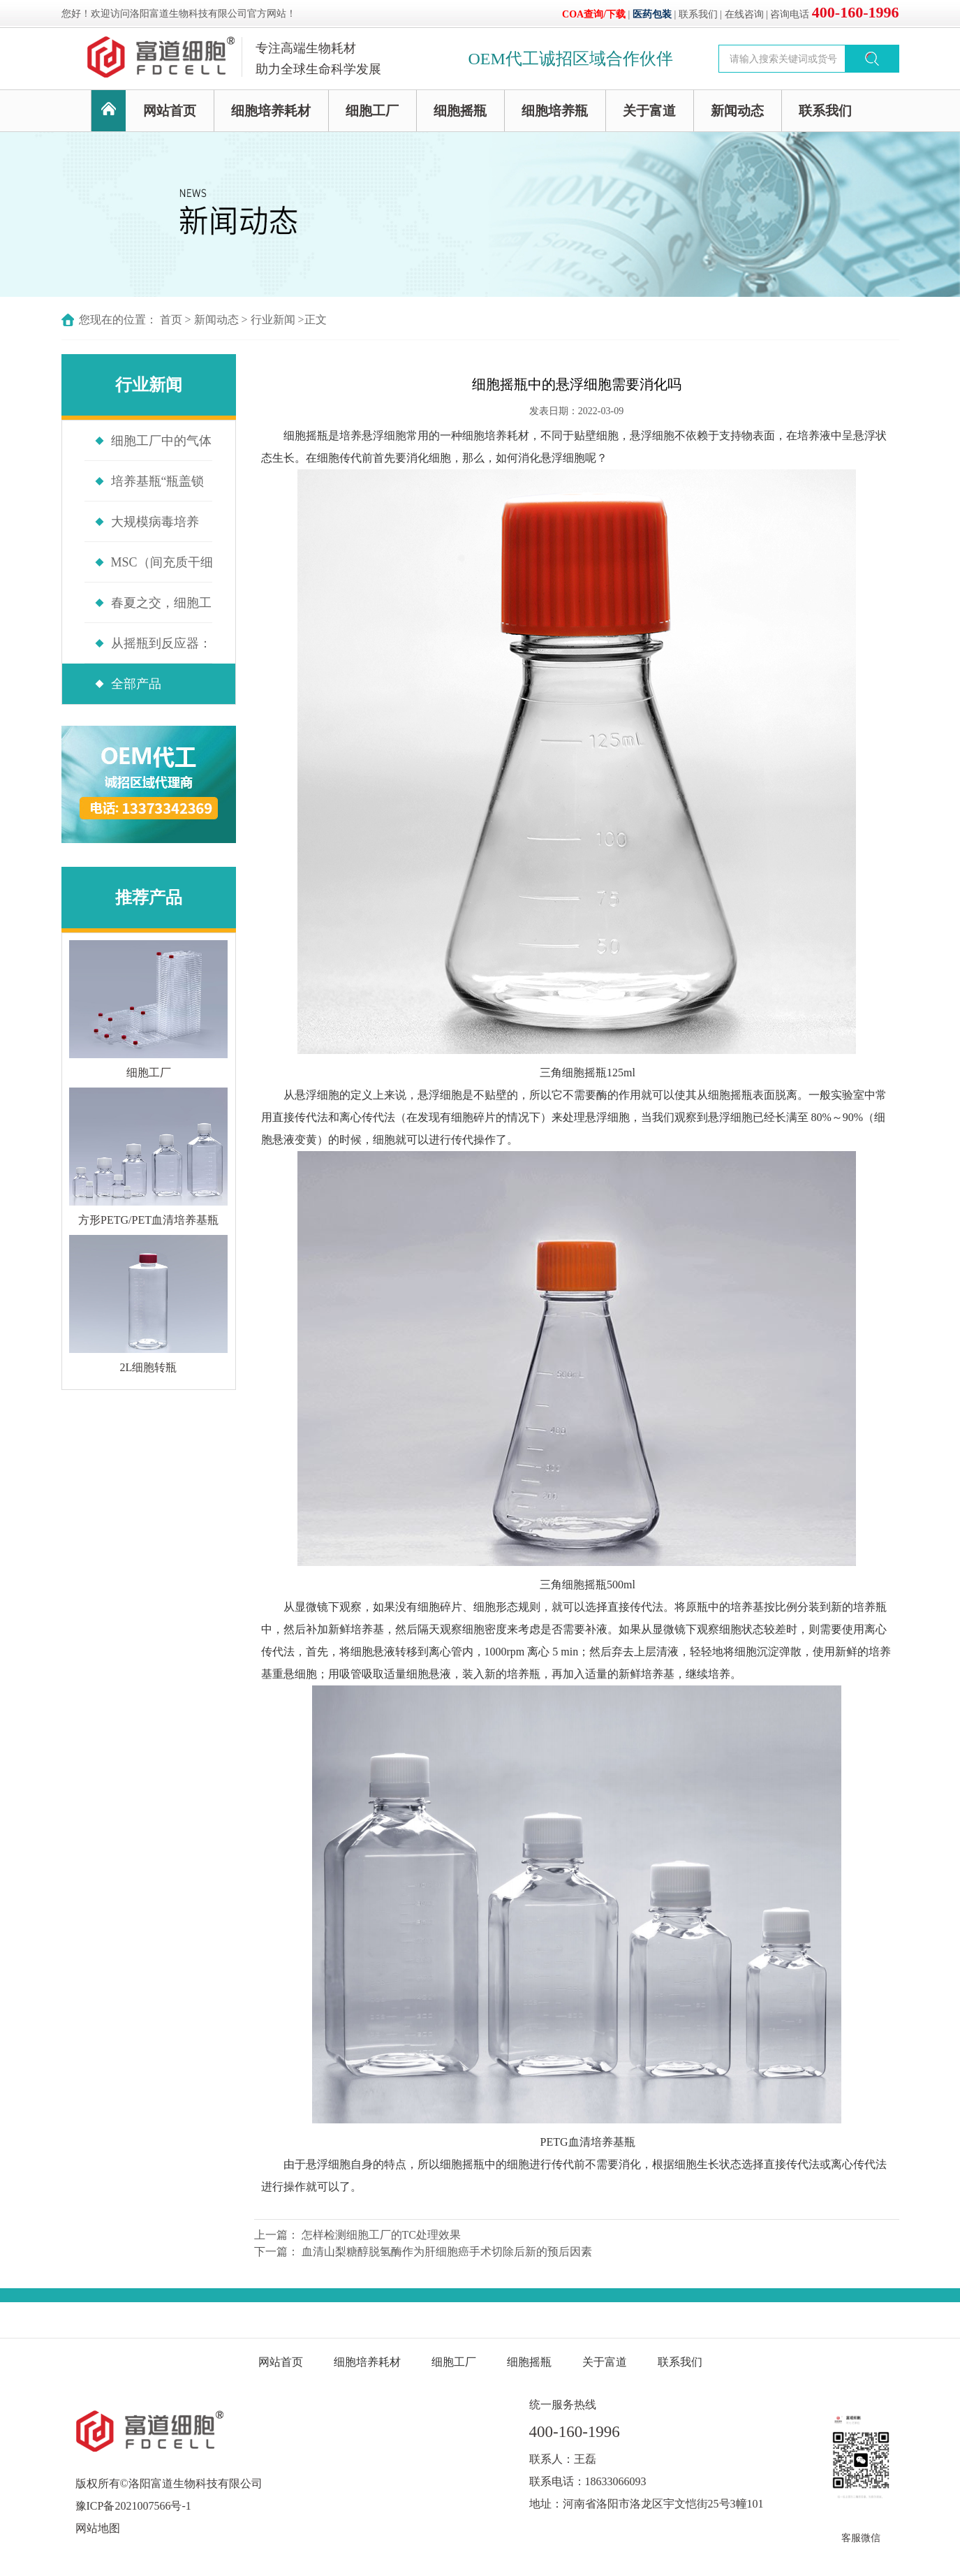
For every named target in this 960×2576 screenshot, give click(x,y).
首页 (171, 319)
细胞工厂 (372, 110)
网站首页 (169, 110)
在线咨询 (744, 14)
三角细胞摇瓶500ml (587, 1584)
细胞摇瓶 (460, 110)
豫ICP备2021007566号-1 (133, 2506)
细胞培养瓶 (555, 110)
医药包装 (652, 14)
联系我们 (698, 14)
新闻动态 (737, 110)
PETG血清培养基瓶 (587, 2142)
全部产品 (136, 684)
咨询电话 (834, 14)
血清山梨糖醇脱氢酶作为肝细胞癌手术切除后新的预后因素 (447, 2251)
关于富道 (649, 110)
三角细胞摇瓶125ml (587, 1072)
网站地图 (97, 2528)
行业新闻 (273, 319)
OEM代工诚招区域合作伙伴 (570, 59)
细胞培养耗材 (271, 110)
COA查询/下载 (594, 14)
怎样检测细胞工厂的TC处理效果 (381, 2235)
